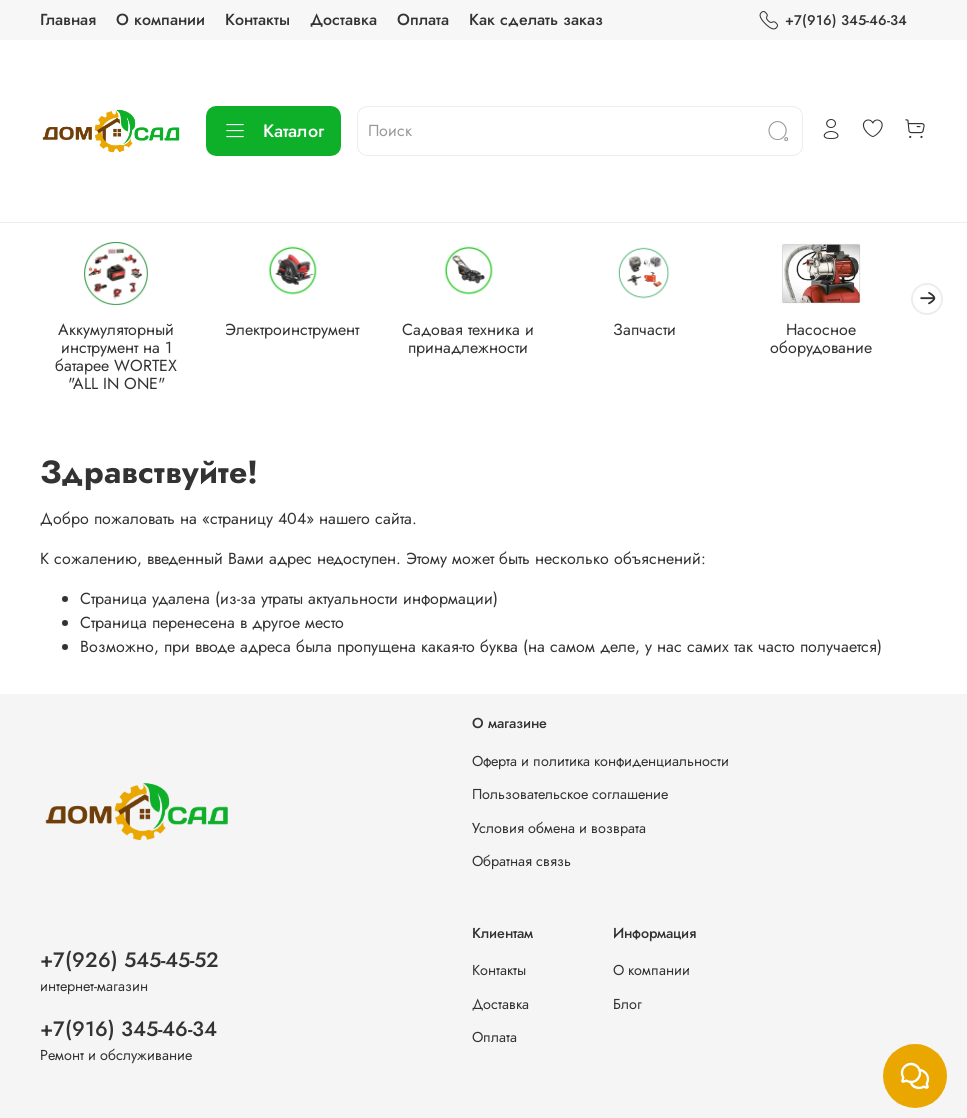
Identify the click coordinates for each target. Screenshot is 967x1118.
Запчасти (665, 332)
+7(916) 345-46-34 (832, 20)
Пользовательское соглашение (570, 794)
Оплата (423, 19)
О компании (160, 19)
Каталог (273, 131)
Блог (627, 1004)
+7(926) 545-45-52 (129, 960)
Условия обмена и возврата (559, 828)
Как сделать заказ (536, 19)
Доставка (343, 19)
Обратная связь (521, 862)
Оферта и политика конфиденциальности (600, 761)
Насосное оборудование (848, 341)
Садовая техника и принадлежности (483, 341)
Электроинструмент (301, 332)
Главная (68, 19)
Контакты (257, 19)
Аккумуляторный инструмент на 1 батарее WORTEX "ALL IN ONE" (119, 359)
